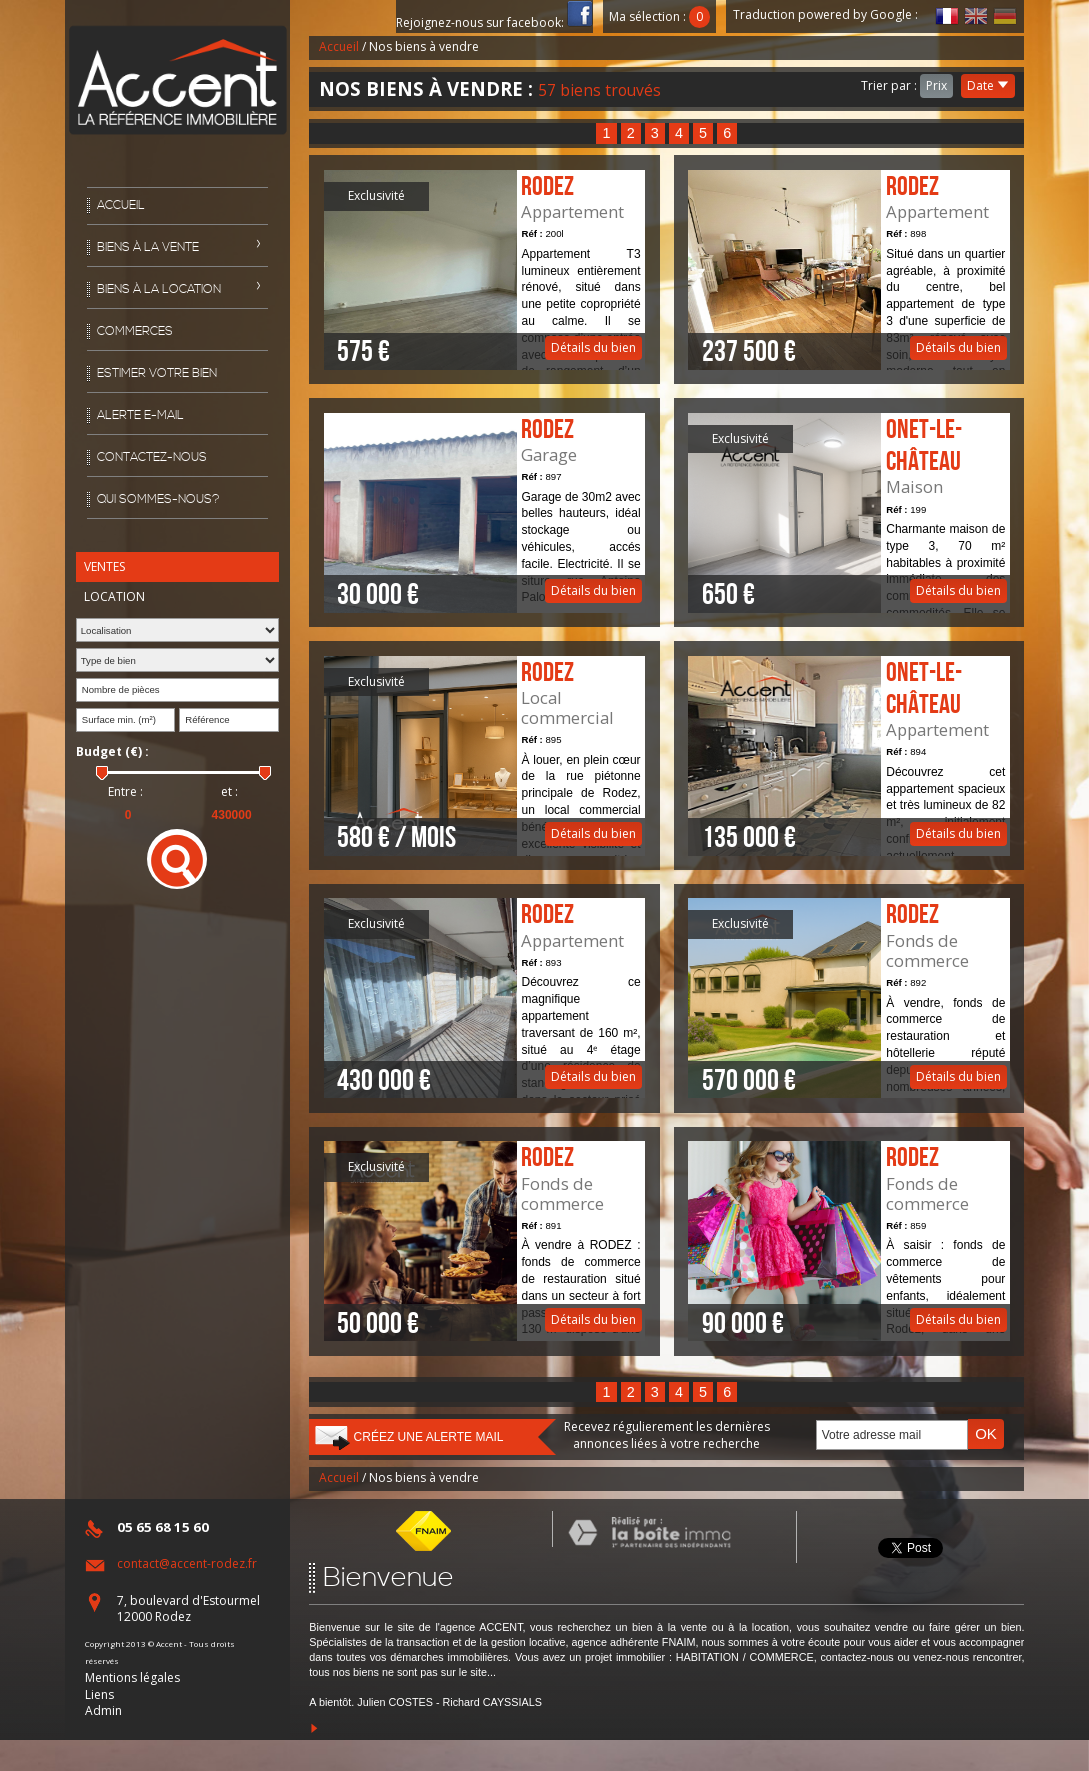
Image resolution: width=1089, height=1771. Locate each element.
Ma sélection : (660, 16)
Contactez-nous (152, 457)
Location (114, 596)
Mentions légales (132, 1677)
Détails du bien (485, 270)
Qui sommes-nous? (158, 499)
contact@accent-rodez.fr (187, 1563)
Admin (103, 1710)
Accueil (121, 205)
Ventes (104, 566)
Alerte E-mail (140, 415)
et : (229, 792)
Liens (99, 1694)
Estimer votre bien (157, 373)
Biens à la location (159, 289)
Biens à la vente (148, 247)
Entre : (125, 792)
